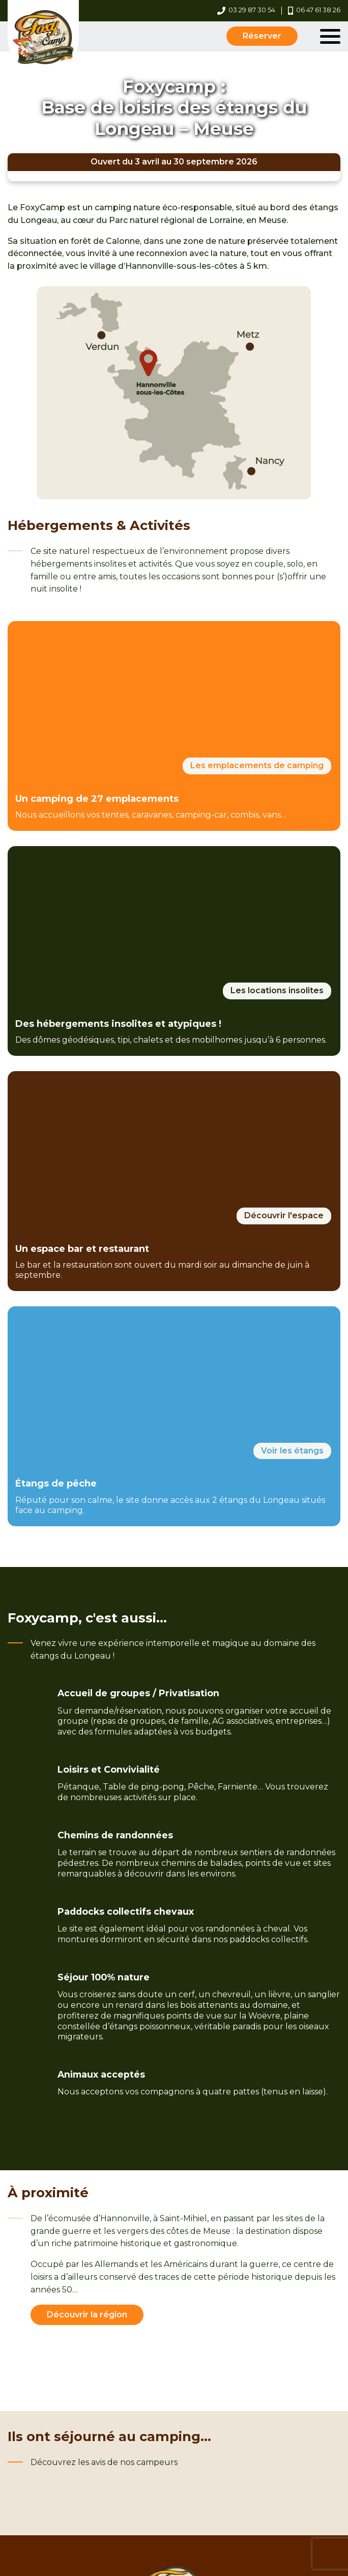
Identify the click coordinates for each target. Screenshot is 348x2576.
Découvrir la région (87, 2314)
